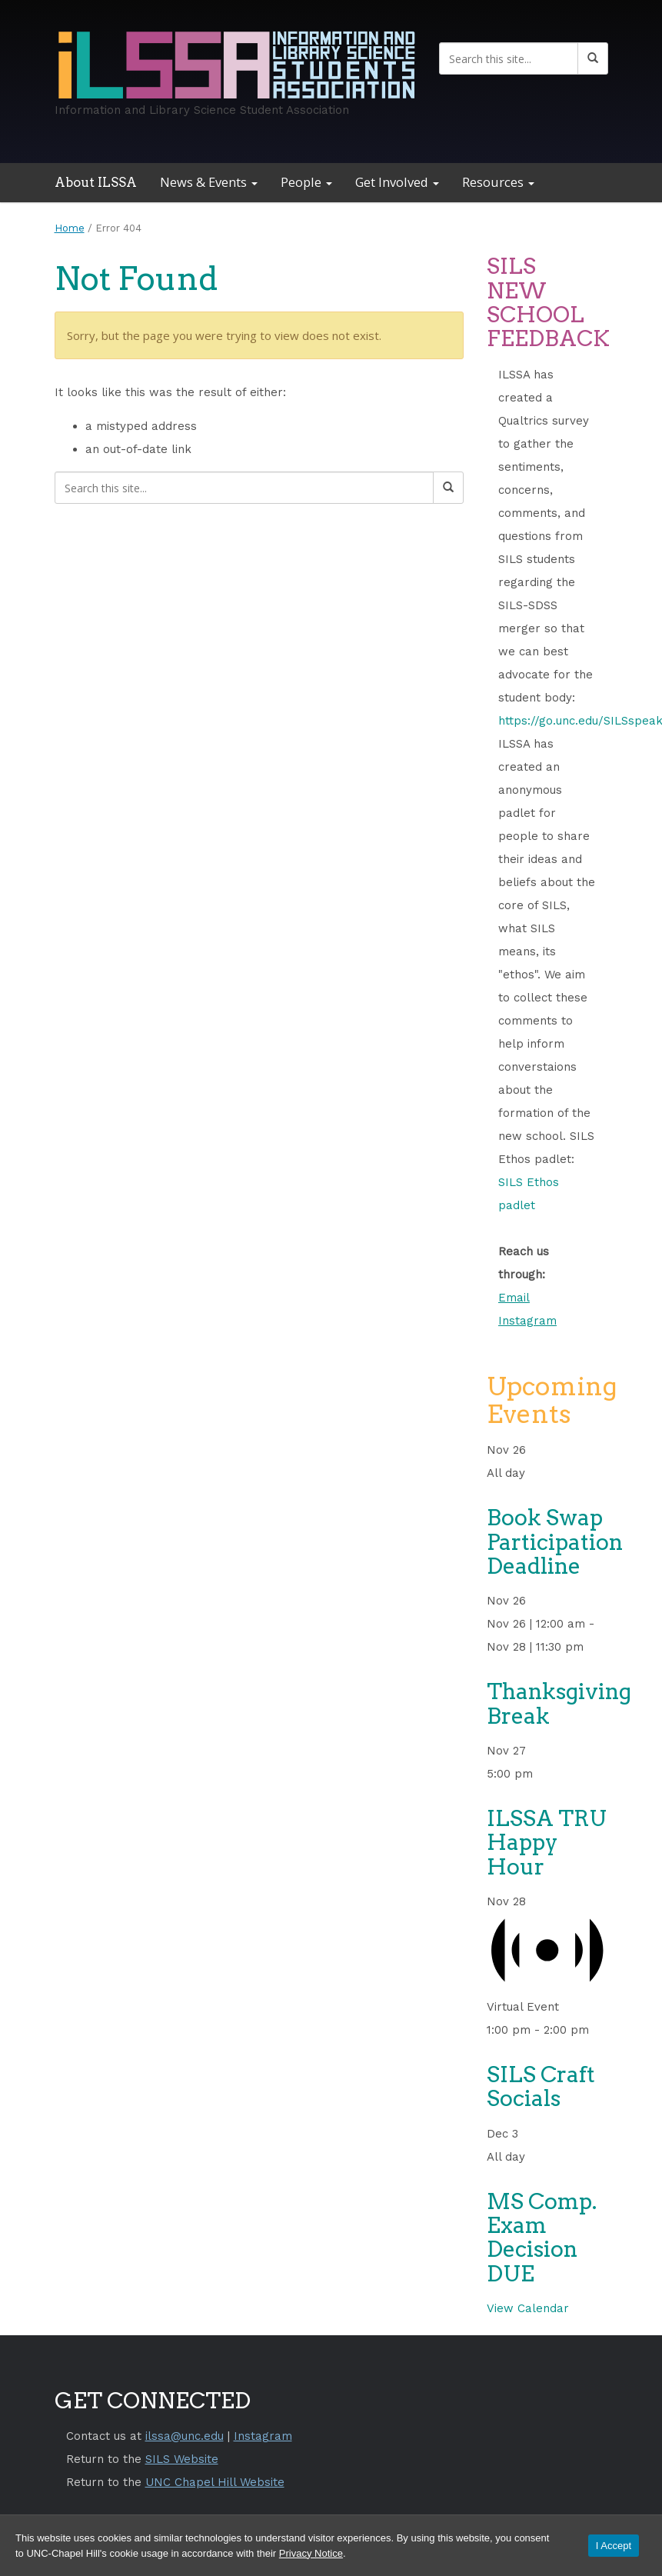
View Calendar (528, 2308)
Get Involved (397, 182)
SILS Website (181, 2459)
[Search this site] (508, 58)
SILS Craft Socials (541, 2086)
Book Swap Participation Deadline (555, 1542)
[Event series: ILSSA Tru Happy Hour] (542, 1774)
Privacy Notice (311, 2553)
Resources (498, 182)
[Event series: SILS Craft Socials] (598, 2030)
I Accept (613, 2545)
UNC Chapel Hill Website (214, 2482)
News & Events (209, 182)
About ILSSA (96, 182)
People (306, 182)
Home (70, 228)
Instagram (527, 1321)
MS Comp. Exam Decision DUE (542, 2237)
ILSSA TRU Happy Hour (547, 1842)
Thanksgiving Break (559, 1703)
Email (514, 1298)
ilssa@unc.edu (184, 2436)
